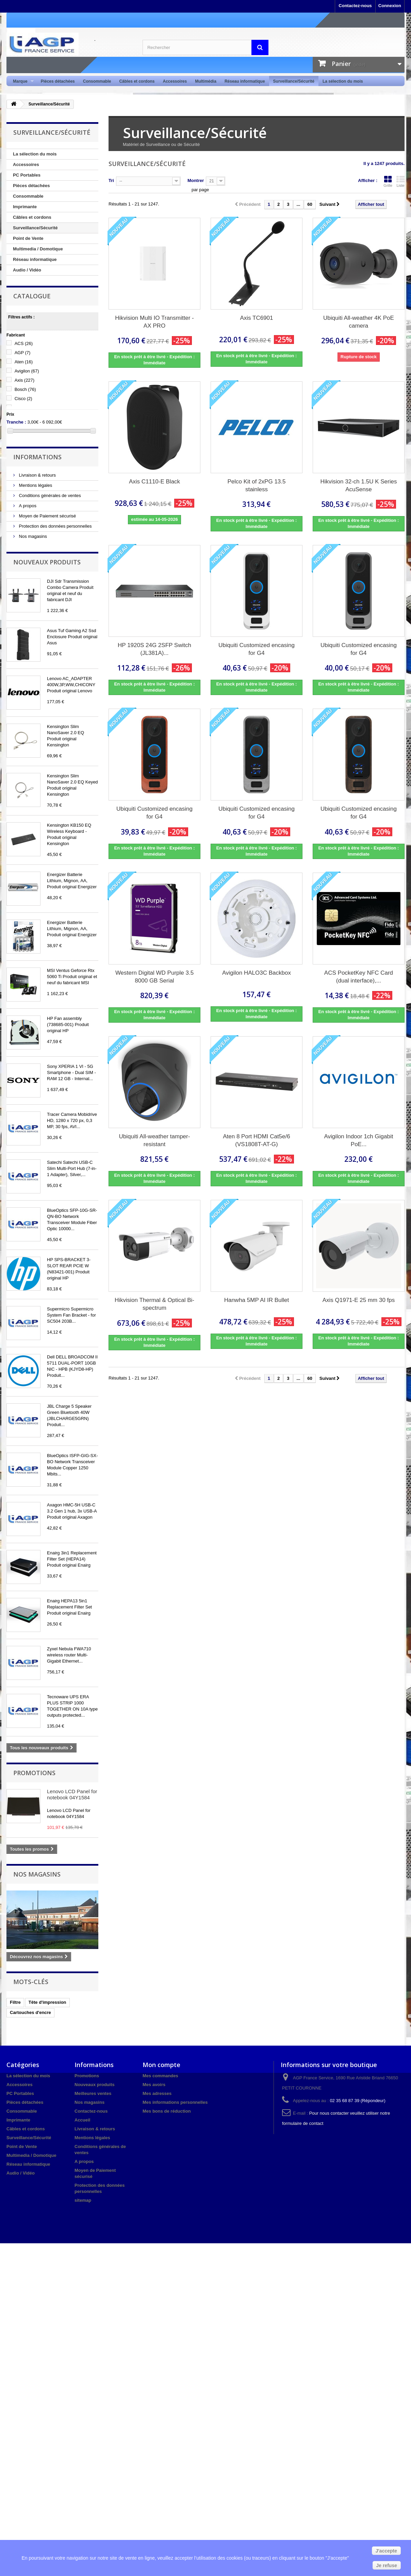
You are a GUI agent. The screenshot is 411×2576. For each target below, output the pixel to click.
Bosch (25, 389)
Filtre (15, 2002)
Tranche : (16, 422)
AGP (23, 352)
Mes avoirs (154, 2084)
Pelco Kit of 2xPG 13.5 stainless (256, 485)
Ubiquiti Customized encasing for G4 (256, 649)
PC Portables (26, 175)
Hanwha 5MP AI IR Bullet (256, 1300)
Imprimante (25, 206)
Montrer (195, 180)
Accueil (82, 2120)
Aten (24, 361)
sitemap (83, 2200)
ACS (24, 343)
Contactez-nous (355, 5)
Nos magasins (32, 536)
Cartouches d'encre (30, 2012)
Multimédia (205, 81)
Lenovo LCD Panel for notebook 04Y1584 (72, 1794)
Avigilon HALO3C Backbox (256, 973)
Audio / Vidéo (27, 270)
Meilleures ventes (93, 2093)
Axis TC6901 (256, 318)
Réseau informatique (245, 81)
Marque (21, 81)
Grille (387, 181)
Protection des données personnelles (55, 526)
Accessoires (175, 81)
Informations (37, 457)
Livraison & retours (37, 475)
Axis (25, 380)
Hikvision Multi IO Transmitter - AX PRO (154, 322)
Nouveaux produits (47, 562)
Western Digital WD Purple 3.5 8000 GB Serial (154, 977)
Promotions (34, 1773)
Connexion (389, 5)
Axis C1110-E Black (154, 481)
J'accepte (386, 2551)
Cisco (23, 398)
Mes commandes (160, 2075)
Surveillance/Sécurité (293, 81)
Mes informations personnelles (175, 2102)
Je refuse (386, 2565)
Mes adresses (157, 2093)
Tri (111, 180)
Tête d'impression (47, 2002)
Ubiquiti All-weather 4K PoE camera (358, 322)
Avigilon (27, 371)
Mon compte (161, 2065)
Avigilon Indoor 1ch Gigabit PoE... (358, 1140)
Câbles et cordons (136, 81)
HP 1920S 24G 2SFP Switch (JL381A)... (154, 649)
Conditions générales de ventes (49, 495)
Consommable (97, 81)
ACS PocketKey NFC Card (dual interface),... (358, 977)
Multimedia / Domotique (38, 248)
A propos (27, 505)
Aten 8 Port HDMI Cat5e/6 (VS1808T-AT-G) (256, 1140)
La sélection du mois (343, 81)
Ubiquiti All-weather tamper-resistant (154, 1140)
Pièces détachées (58, 81)
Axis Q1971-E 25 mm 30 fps (359, 1300)
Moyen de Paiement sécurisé (47, 515)
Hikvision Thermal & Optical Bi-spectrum (154, 1304)
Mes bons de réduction (167, 2111)
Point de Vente (28, 238)
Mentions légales (35, 485)
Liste (400, 181)
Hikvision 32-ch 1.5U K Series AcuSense (358, 485)
